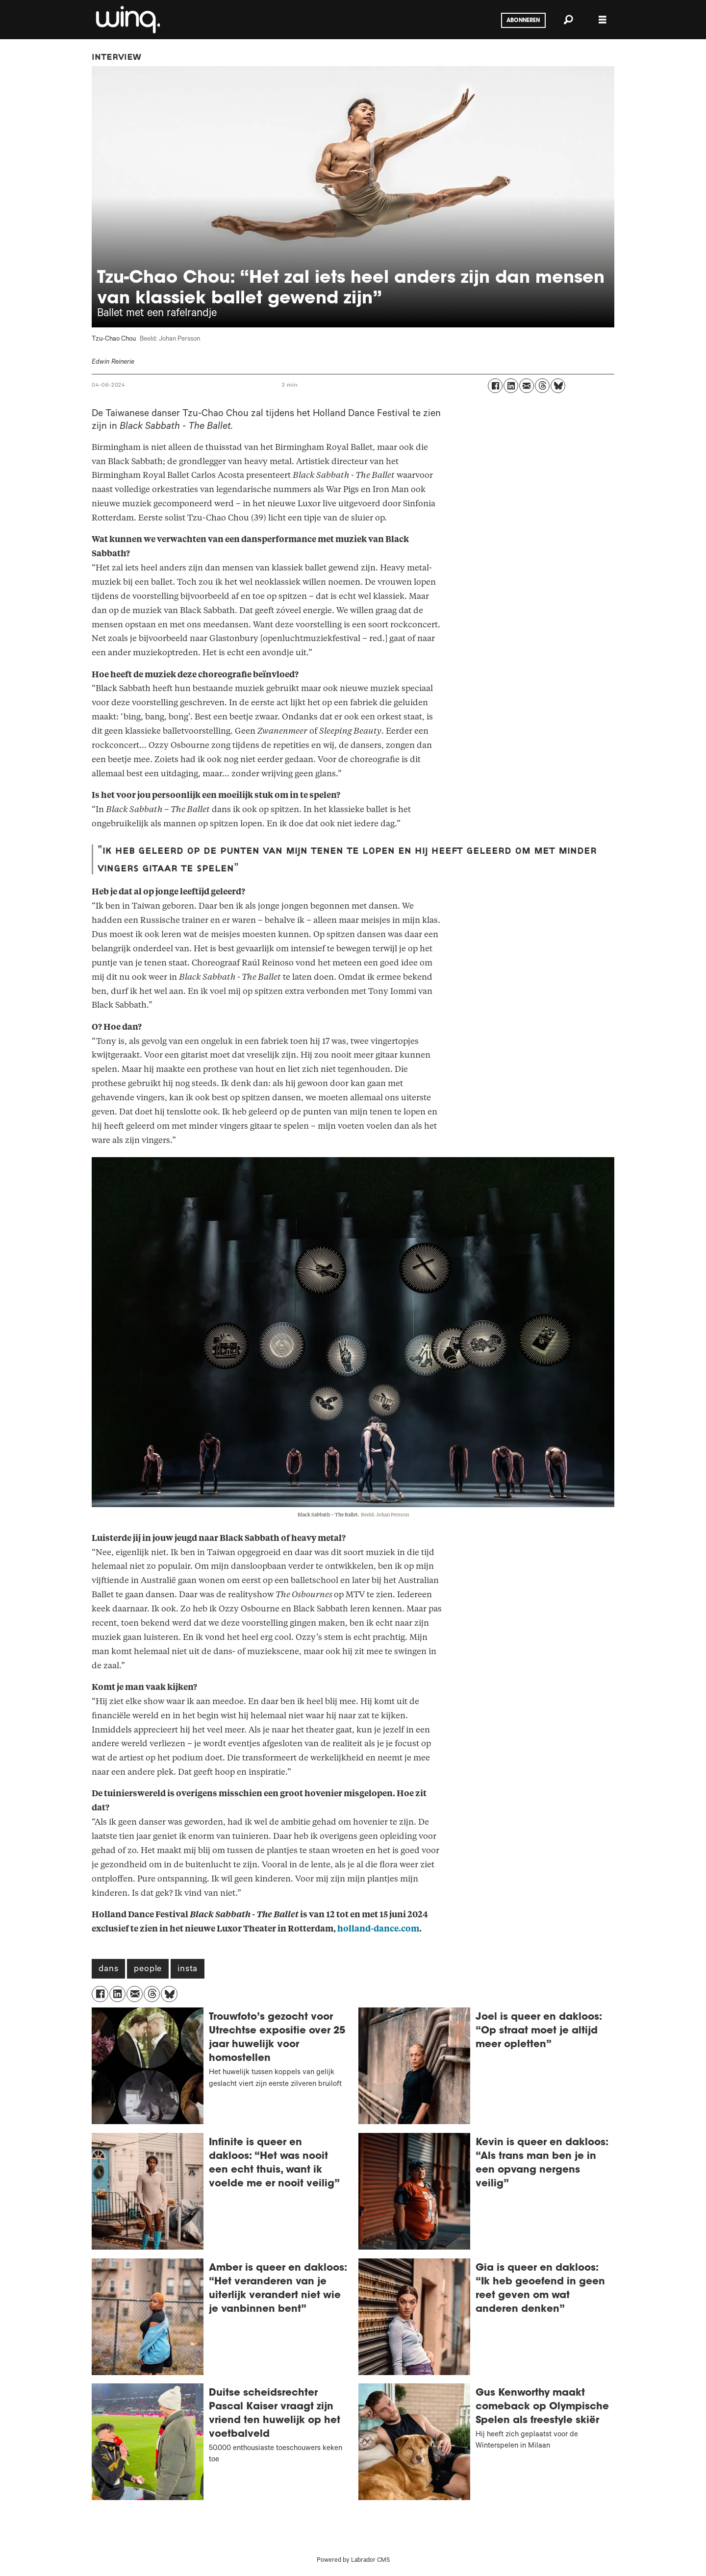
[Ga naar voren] (127, 19)
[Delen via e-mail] (526, 385)
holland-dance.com (378, 1929)
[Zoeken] (568, 19)
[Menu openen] (602, 20)
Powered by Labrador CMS (353, 2560)
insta (187, 1970)
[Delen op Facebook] (495, 385)
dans (108, 1970)
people (148, 1970)
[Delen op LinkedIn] (511, 385)
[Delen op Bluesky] (558, 385)
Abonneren (523, 20)
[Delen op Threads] (542, 385)
